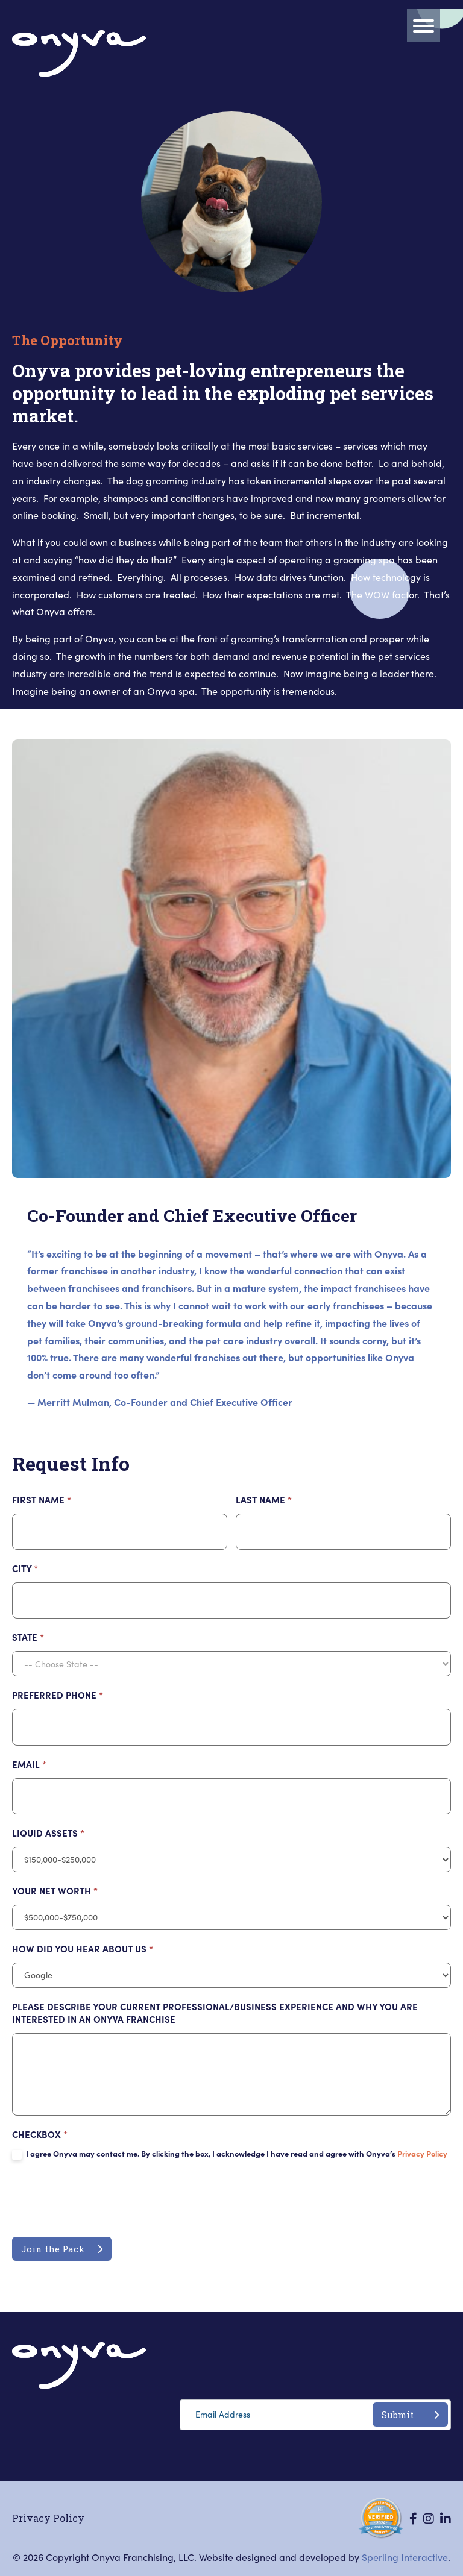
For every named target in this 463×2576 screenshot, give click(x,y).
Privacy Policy (422, 2153)
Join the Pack (61, 2249)
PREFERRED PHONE (57, 1694)
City (25, 1568)
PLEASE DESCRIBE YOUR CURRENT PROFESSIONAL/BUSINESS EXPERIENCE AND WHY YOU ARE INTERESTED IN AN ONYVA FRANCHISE (215, 2012)
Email (29, 1764)
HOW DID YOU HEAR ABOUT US (82, 1948)
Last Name (264, 1499)
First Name (41, 1499)
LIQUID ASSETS (48, 1832)
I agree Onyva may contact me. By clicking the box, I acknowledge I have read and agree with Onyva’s (229, 2154)
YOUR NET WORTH (55, 1890)
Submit (410, 2414)
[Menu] (423, 25)
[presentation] (103, 2201)
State (28, 1637)
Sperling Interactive (405, 2557)
